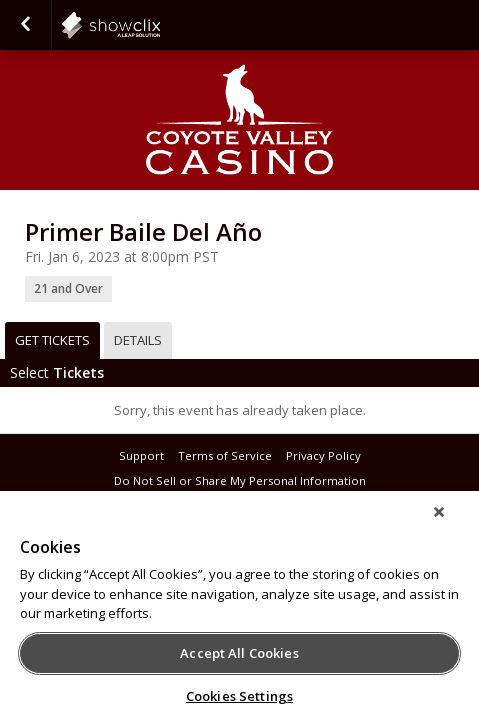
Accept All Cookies (239, 653)
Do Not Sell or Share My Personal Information (240, 480)
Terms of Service (225, 455)
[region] (239, 612)
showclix (160, 25)
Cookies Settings (239, 696)
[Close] (453, 525)
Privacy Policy (323, 455)
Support (141, 455)
